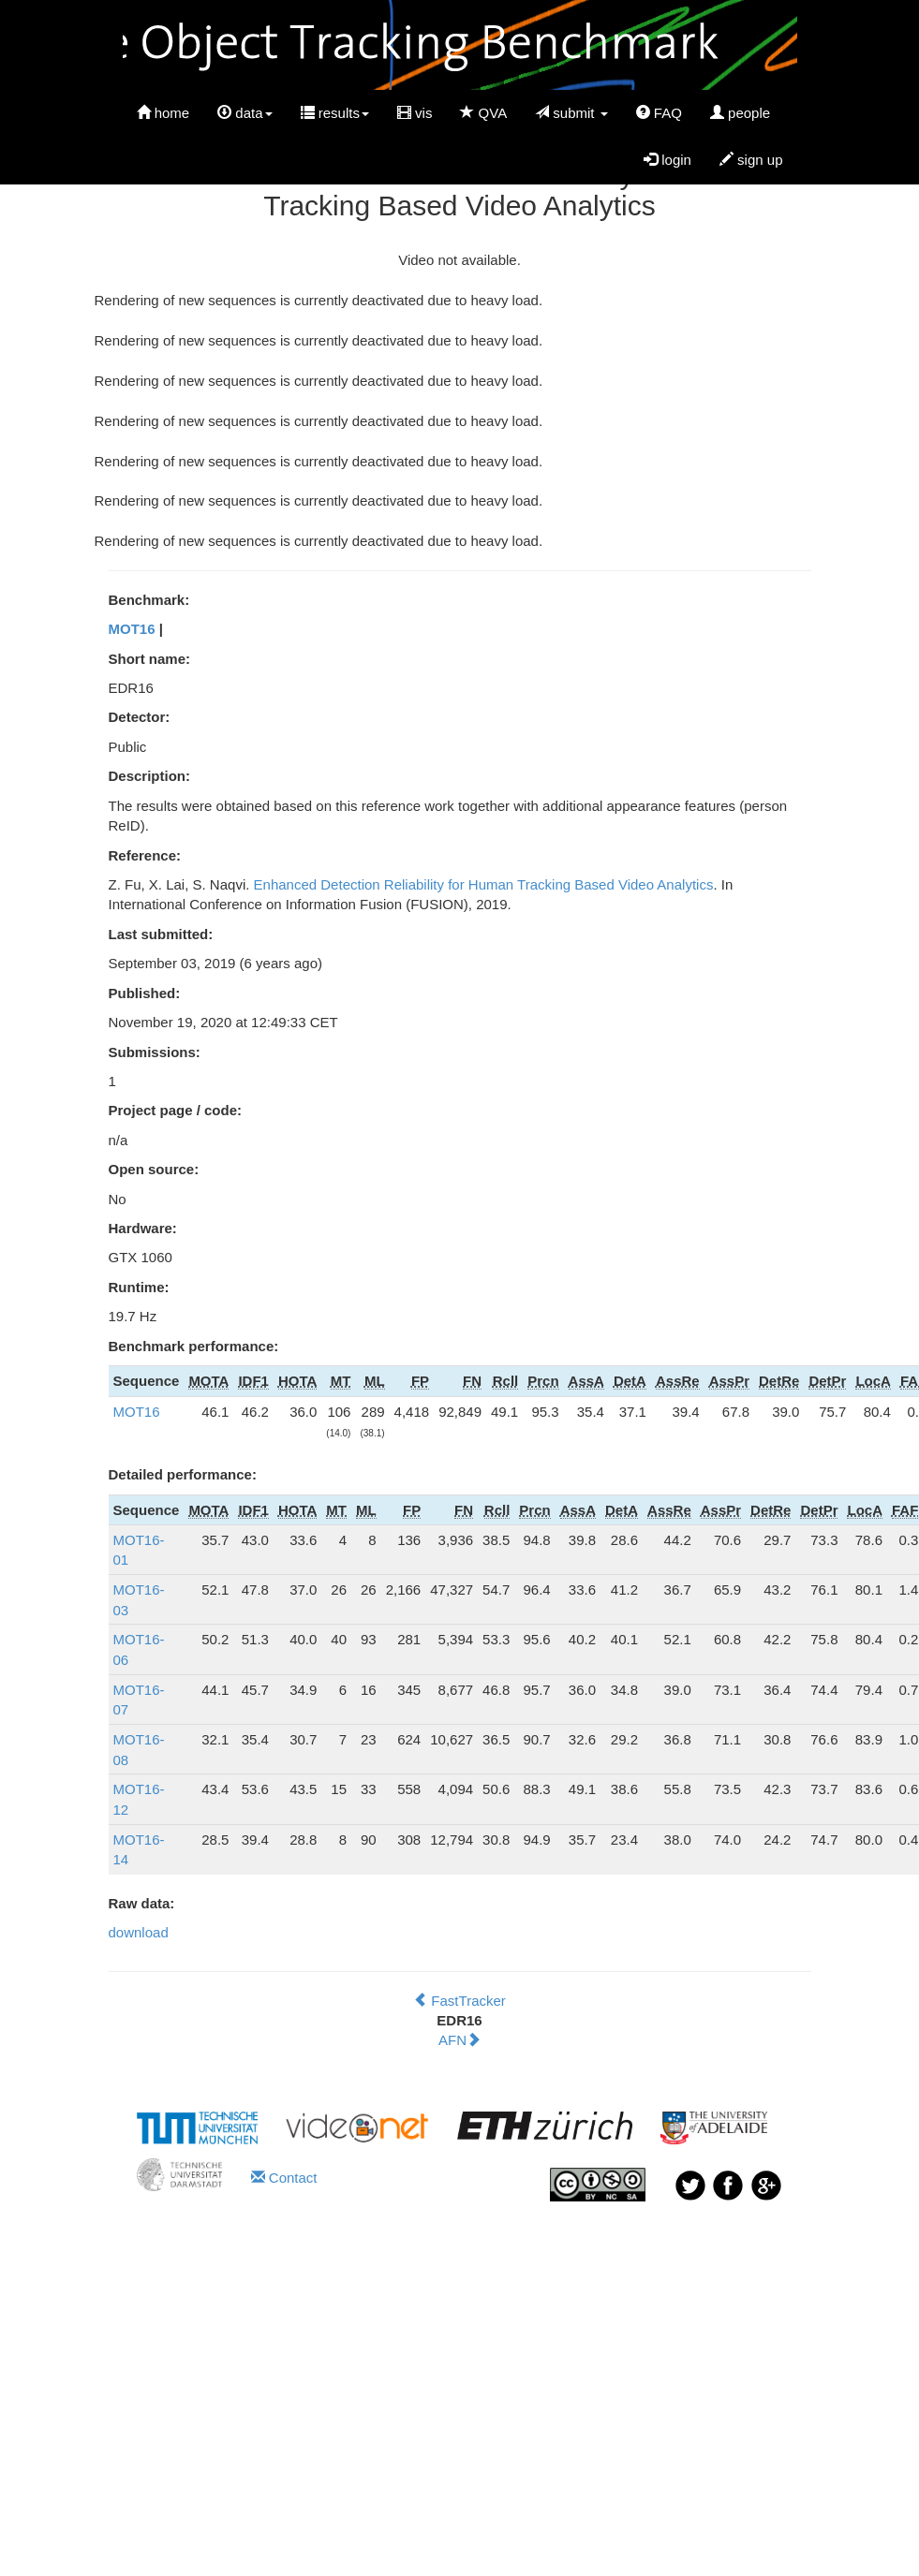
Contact (284, 2178)
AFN (459, 2040)
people (740, 113)
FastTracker (459, 2001)
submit (571, 113)
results (335, 113)
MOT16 (132, 629)
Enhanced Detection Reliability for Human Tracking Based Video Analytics (484, 884)
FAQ (659, 113)
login (667, 160)
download (139, 1932)
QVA (483, 113)
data (244, 113)
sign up (751, 160)
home (163, 113)
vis (415, 113)
